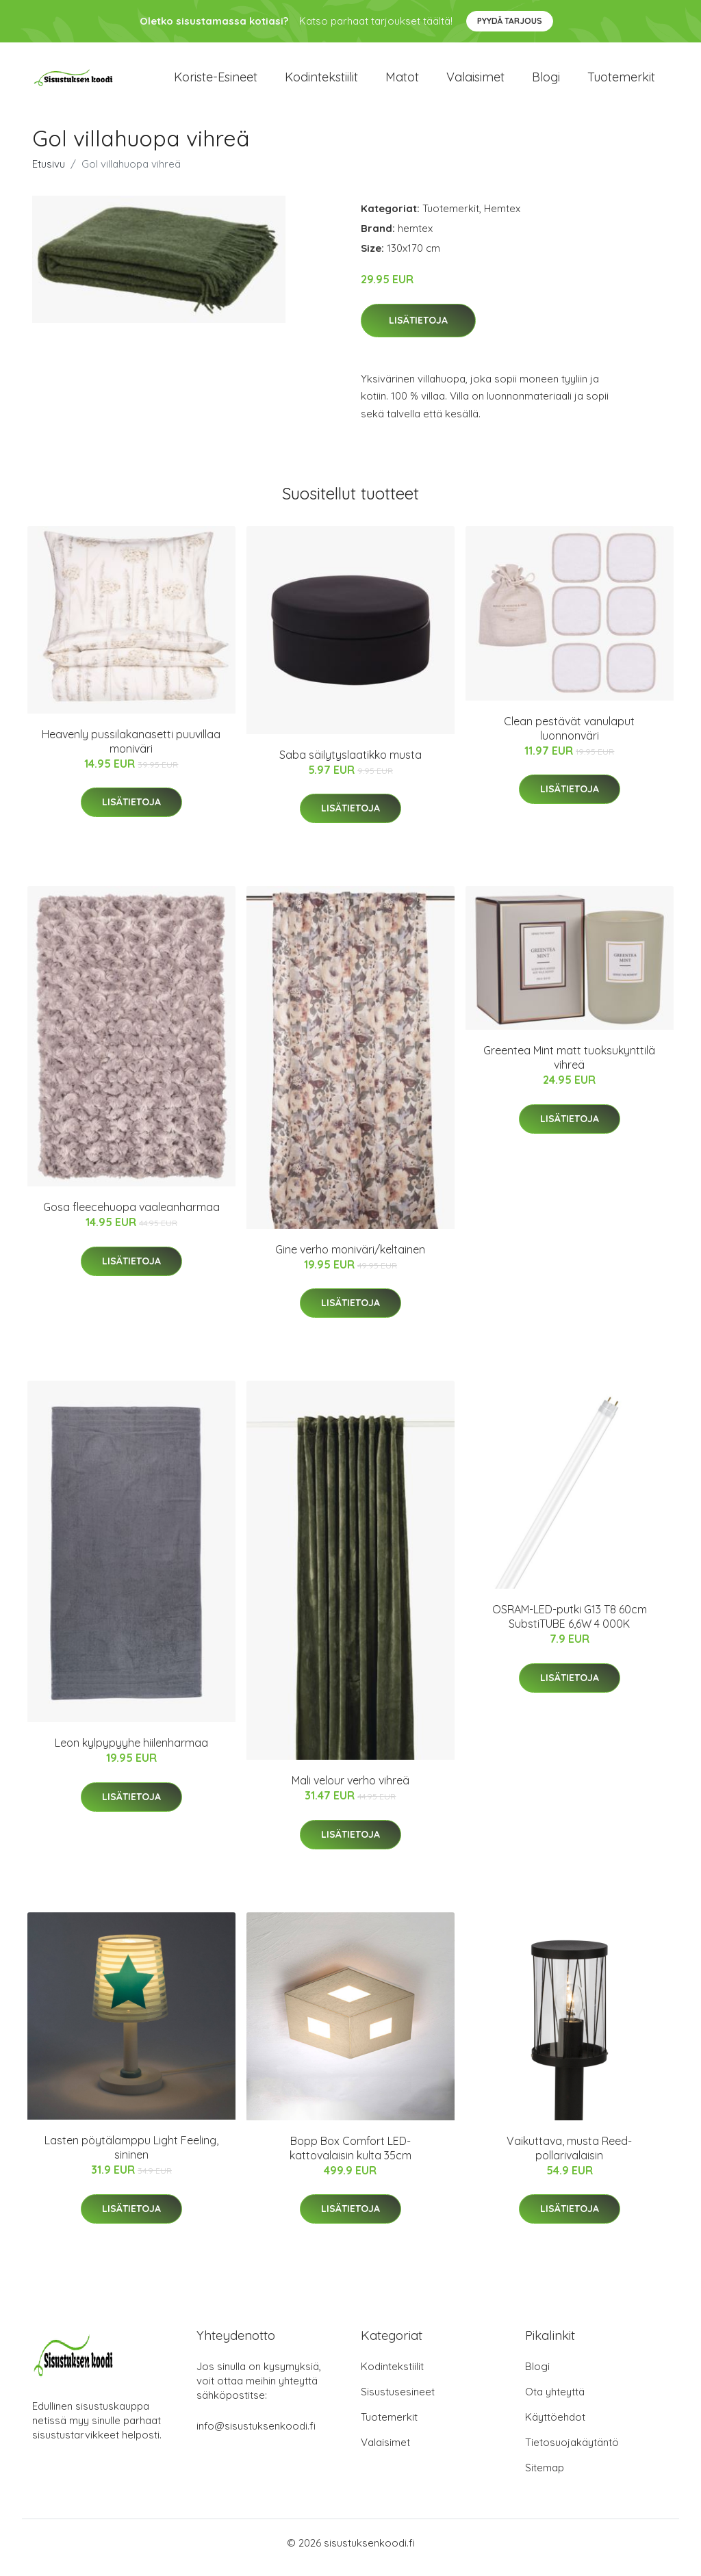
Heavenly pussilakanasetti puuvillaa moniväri (131, 751)
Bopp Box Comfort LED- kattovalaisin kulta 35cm (350, 2158)
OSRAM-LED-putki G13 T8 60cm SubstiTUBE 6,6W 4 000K (569, 1626)
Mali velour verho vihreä (350, 1790)
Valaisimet (475, 82)
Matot (402, 82)
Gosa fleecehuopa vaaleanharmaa (131, 1216)
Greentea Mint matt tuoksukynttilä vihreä (569, 1067)
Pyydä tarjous (509, 21)
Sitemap (544, 2477)
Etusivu (48, 173)
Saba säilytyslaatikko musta (350, 764)
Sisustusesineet (398, 2401)
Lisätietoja (418, 330)
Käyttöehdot (555, 2426)
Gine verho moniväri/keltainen (350, 1259)
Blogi (546, 82)
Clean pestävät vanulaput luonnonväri (569, 738)
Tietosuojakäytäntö (572, 2451)
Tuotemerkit (621, 82)
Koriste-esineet (215, 82)
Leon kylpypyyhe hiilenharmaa (131, 1752)
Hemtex (502, 217)
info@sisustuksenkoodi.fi (256, 2435)
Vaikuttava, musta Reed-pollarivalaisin (569, 2158)
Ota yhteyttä (555, 2401)
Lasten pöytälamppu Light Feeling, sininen (131, 2157)
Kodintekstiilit (321, 82)
